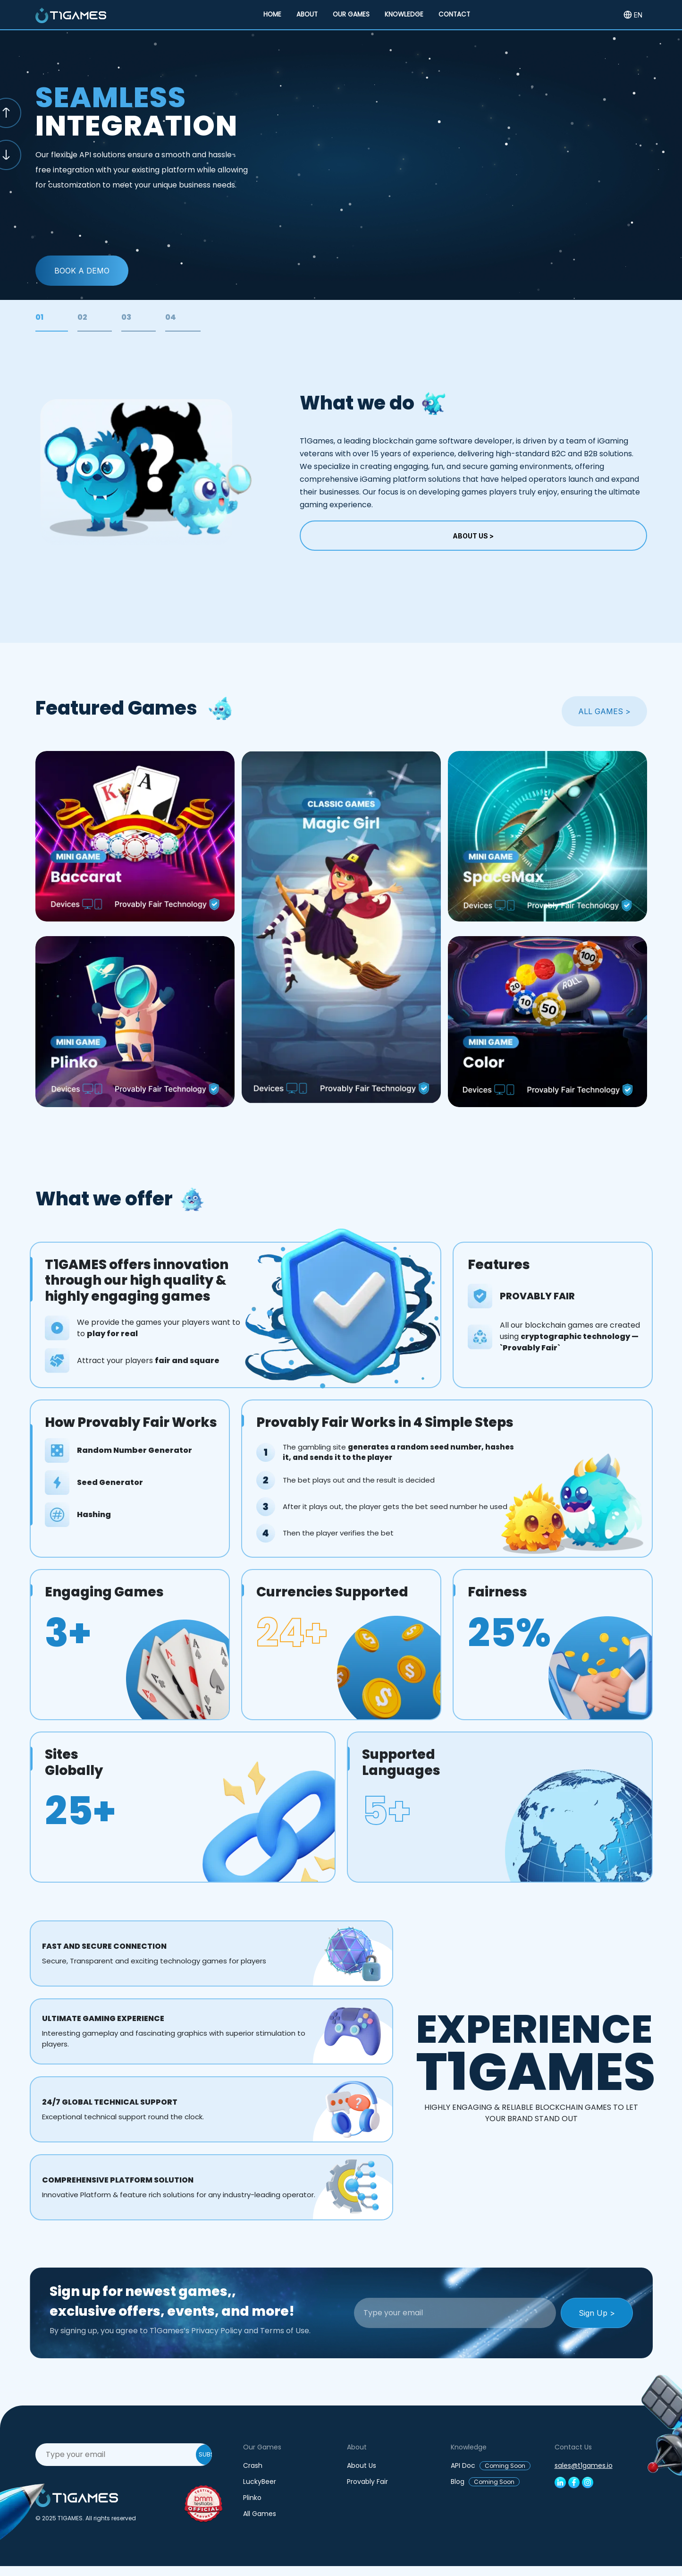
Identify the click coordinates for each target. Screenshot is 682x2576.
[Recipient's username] (455, 2313)
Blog (485, 2481)
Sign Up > (597, 2313)
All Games (259, 2513)
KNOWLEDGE (404, 14)
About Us (361, 2465)
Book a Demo (81, 270)
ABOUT (307, 14)
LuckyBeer (259, 2481)
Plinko (252, 2497)
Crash (252, 2465)
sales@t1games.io (584, 2465)
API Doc (490, 2465)
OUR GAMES (351, 14)
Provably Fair (367, 2481)
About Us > (473, 536)
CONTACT (454, 14)
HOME (272, 14)
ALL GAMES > (604, 711)
